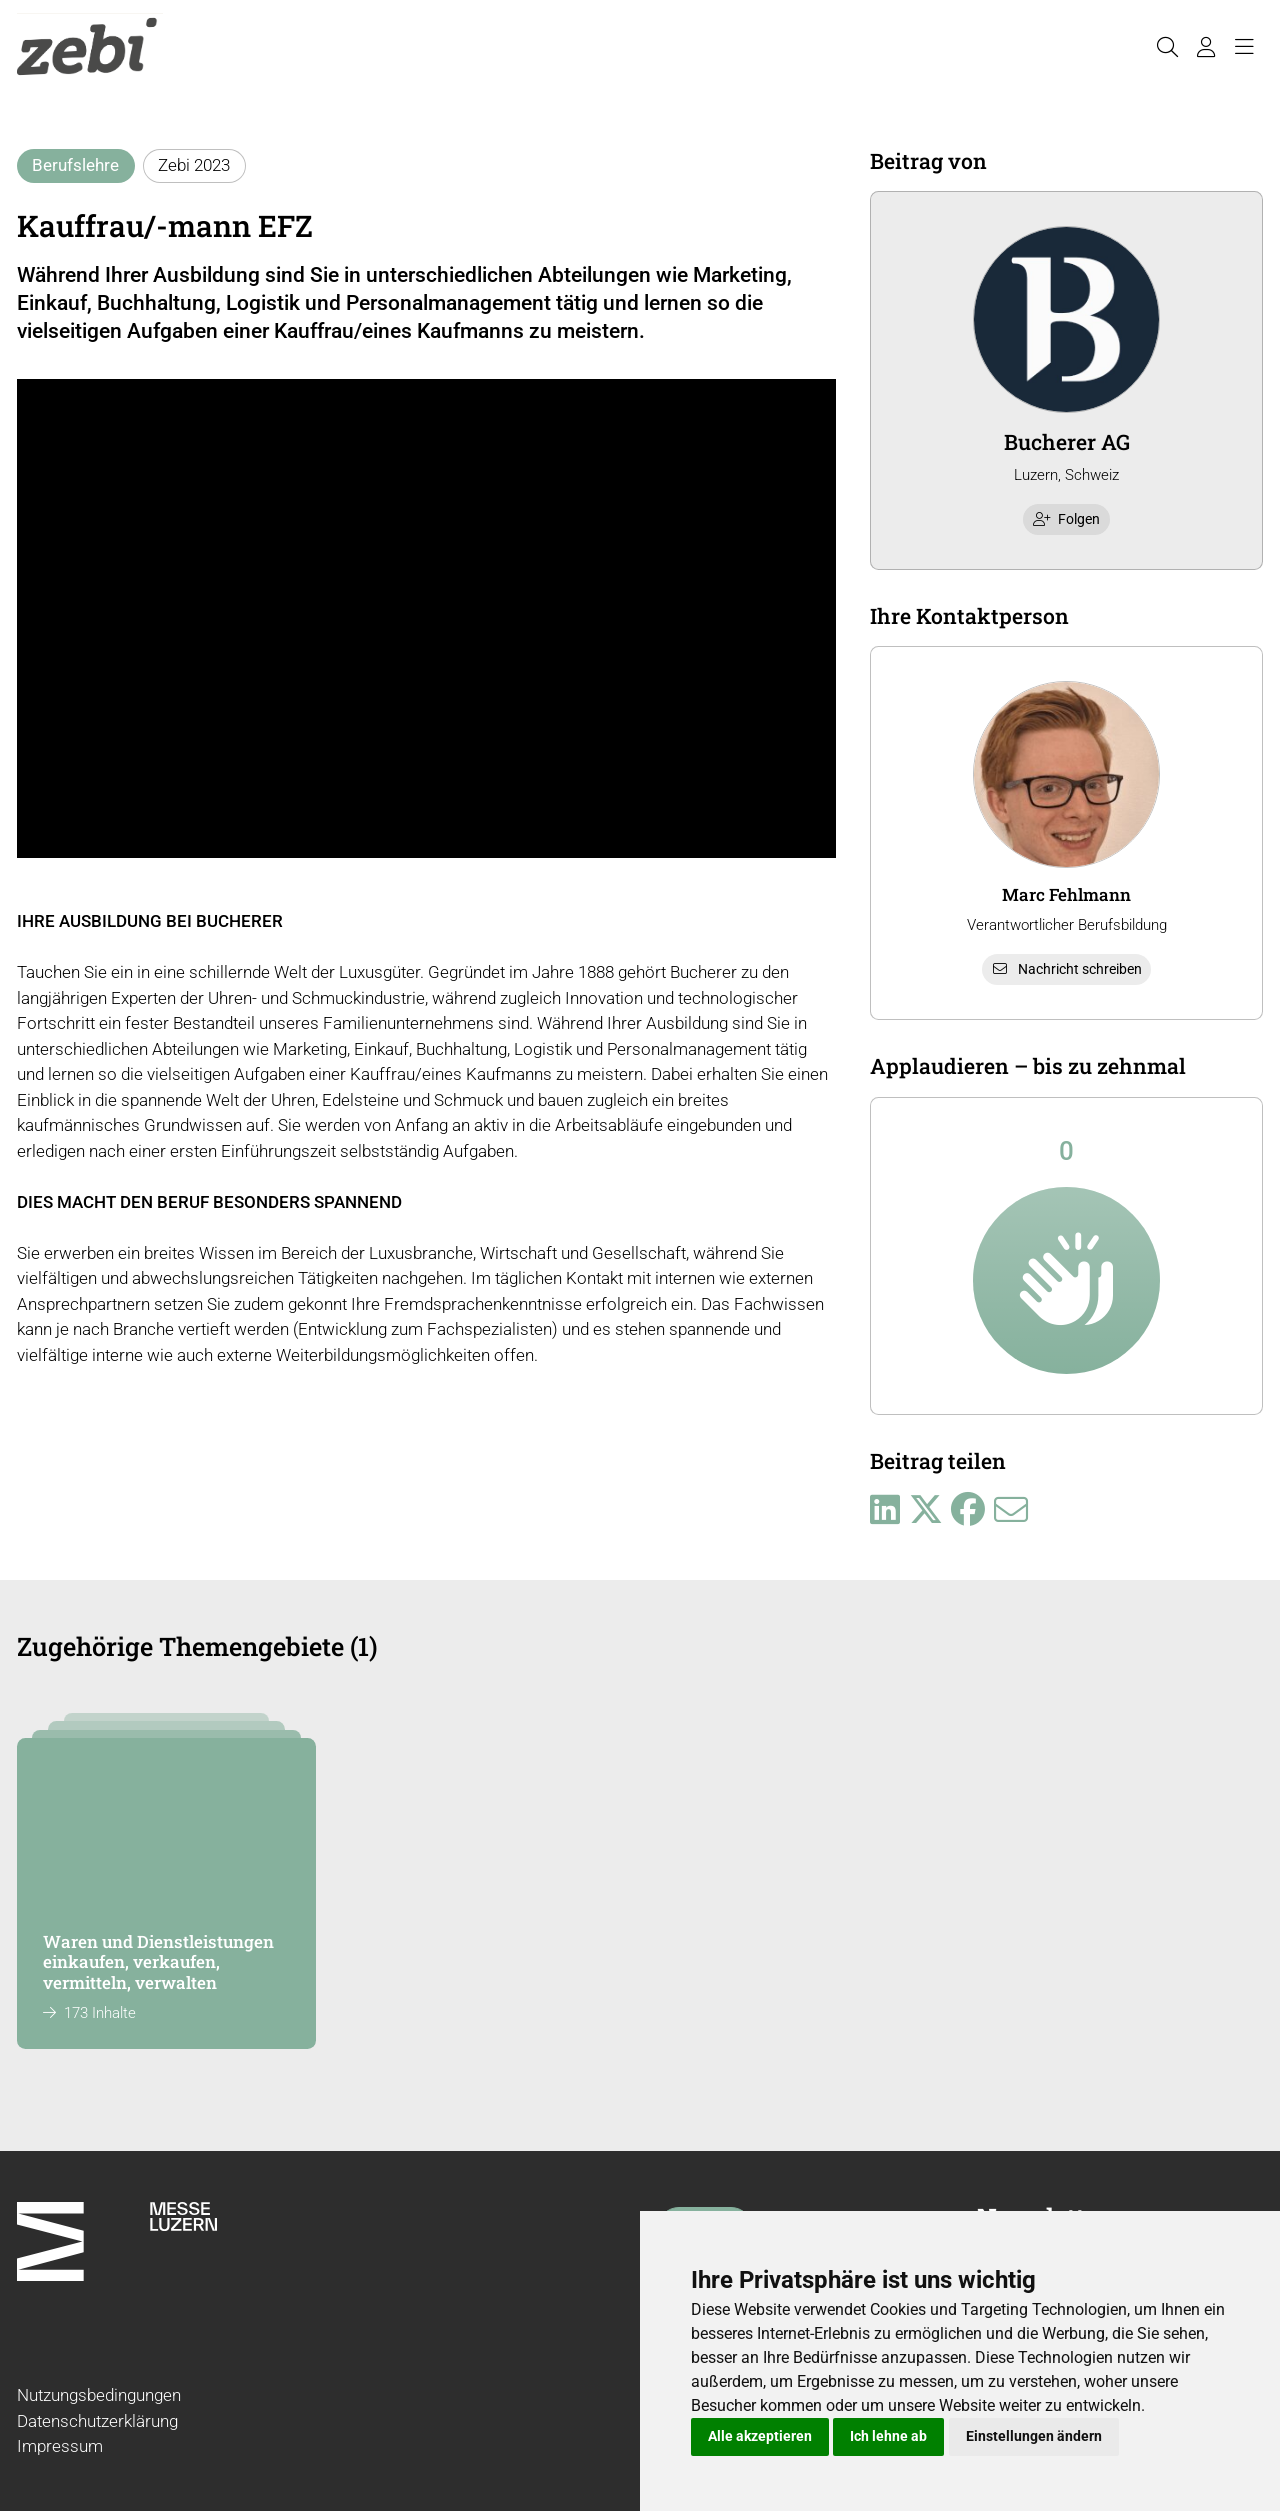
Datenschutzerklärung (97, 2421)
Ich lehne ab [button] (888, 2436)
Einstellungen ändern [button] (1034, 2436)
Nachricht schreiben (1067, 969)
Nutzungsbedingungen (99, 2395)
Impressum (60, 2446)
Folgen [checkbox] (1067, 519)
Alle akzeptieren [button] (760, 2436)
